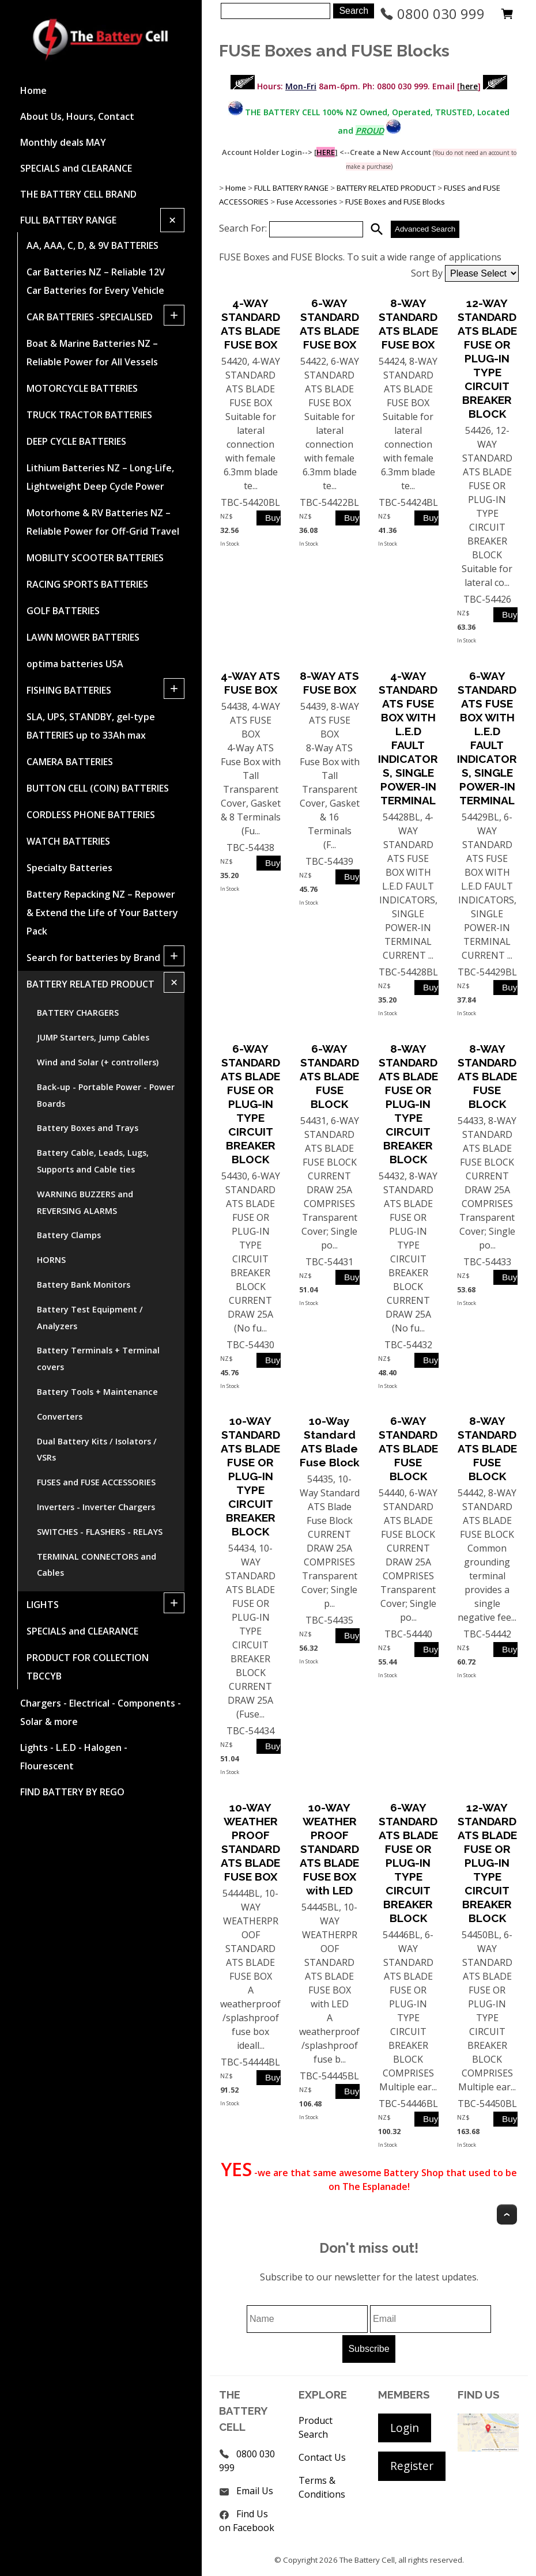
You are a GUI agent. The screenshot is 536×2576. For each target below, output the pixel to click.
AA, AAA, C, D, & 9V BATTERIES (92, 245)
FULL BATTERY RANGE (68, 220)
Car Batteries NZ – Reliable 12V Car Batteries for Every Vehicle (96, 281)
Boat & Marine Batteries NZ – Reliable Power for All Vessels (92, 352)
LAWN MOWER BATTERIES (83, 637)
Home (33, 90)
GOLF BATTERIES (63, 610)
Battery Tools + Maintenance (97, 1391)
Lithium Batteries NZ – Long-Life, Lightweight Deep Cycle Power (100, 477)
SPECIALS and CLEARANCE (76, 168)
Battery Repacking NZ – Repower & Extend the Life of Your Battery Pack (102, 912)
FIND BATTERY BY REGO (72, 1792)
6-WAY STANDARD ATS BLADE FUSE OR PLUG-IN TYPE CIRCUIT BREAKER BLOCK (250, 1104)
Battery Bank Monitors (83, 1284)
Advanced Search (425, 229)
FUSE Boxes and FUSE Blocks (395, 201)
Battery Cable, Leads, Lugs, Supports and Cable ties (93, 1161)
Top (507, 2214)
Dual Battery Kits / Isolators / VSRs (97, 1449)
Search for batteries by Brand (93, 957)
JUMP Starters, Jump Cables (93, 1037)
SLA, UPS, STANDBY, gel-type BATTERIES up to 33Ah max (91, 726)
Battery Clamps (69, 1235)
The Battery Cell (367, 2560)
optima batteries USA (75, 663)
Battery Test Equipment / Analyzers (90, 1317)
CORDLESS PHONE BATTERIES (91, 814)
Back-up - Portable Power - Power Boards (106, 1095)
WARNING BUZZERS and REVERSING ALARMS (85, 1202)
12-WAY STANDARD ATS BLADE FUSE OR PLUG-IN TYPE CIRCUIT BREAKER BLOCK (487, 358)
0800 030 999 (432, 13)
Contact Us (322, 2457)
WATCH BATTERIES (68, 841)
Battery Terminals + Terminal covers (98, 1358)
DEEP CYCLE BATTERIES (76, 441)
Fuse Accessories (307, 201)
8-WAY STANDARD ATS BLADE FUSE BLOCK (487, 1076)
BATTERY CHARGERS (78, 1012)
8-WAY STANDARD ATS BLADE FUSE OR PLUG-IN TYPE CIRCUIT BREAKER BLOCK (408, 1104)
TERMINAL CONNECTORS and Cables (96, 1565)
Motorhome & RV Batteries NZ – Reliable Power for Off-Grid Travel (103, 522)
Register (411, 2465)
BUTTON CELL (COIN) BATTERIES (98, 788)
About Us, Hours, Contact (77, 116)
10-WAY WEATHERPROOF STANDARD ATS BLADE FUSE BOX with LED (329, 1849)
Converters (59, 1416)
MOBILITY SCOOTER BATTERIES (95, 557)
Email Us (254, 2490)
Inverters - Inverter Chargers (96, 1506)
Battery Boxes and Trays (87, 1127)
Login (404, 2427)
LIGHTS (43, 1604)
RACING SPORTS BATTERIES (87, 584)
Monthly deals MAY (63, 142)
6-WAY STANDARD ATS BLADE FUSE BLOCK (329, 1076)
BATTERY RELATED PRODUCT (90, 984)
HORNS (51, 1259)
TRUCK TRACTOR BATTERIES (89, 414)
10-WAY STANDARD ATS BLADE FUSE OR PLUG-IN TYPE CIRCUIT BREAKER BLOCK (250, 1476)
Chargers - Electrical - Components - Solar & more (100, 1712)
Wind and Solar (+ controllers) (97, 1062)
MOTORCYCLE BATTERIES (82, 388)
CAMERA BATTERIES (70, 761)
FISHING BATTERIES (69, 690)
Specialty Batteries (69, 867)
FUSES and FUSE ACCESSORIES (96, 1482)
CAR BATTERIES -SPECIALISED (90, 317)
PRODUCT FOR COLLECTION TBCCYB (88, 1666)
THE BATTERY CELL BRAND (78, 194)
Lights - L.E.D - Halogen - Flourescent (73, 1756)
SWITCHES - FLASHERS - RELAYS (100, 1531)
